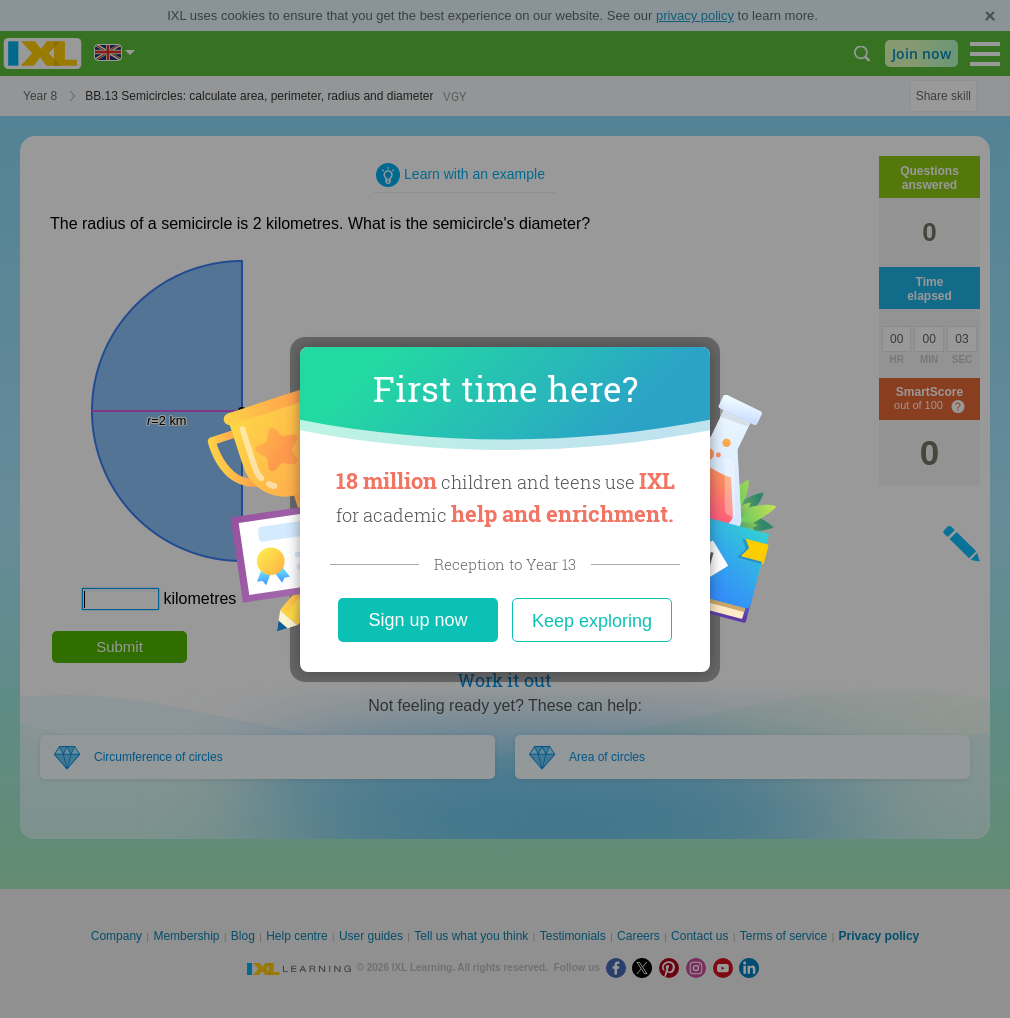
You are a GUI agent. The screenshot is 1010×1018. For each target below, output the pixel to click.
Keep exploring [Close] (592, 621)
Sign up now (417, 620)
